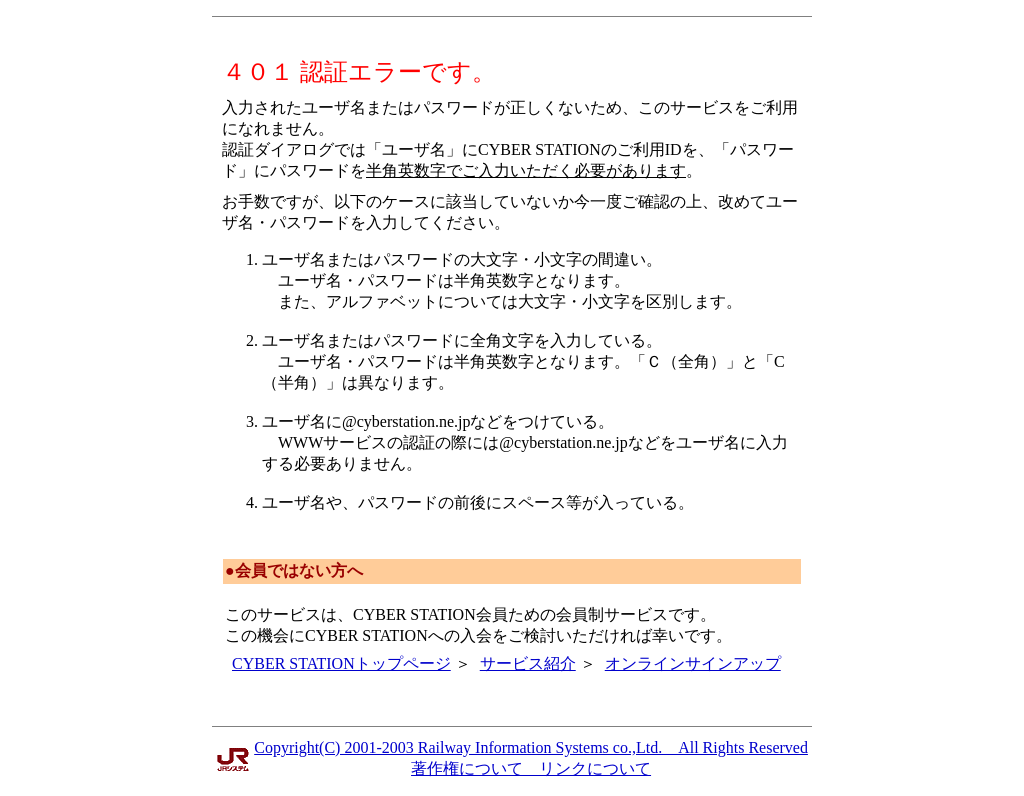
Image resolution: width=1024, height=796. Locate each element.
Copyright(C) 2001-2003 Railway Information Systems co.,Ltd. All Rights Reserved (531, 747)
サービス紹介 (528, 663)
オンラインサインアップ (693, 663)
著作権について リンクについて (531, 768)
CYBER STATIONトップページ (341, 663)
